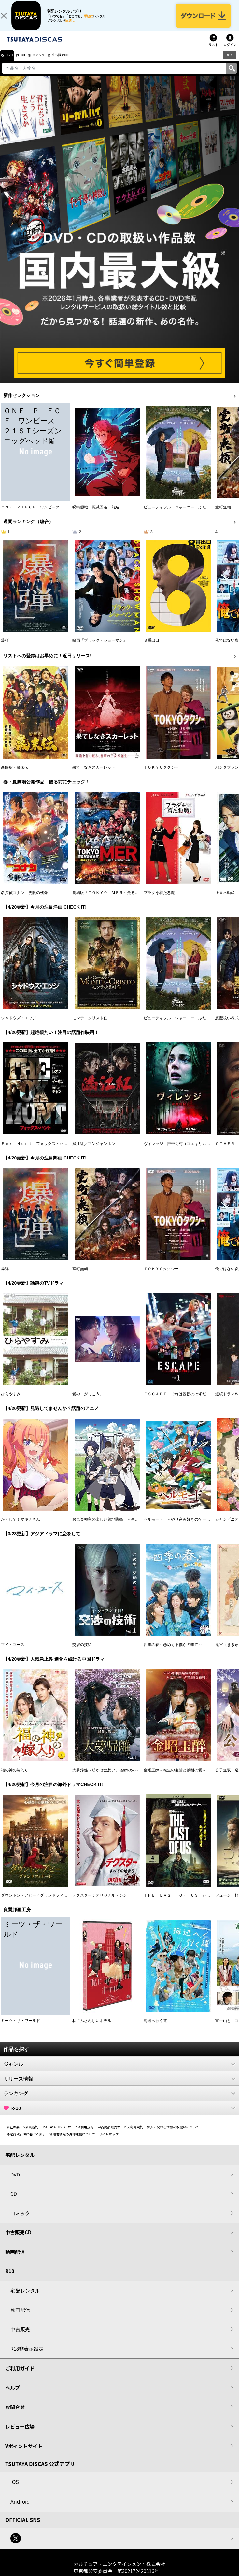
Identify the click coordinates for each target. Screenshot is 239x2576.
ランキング (119, 2100)
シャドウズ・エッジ (18, 1025)
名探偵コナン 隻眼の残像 (24, 900)
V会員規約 (30, 2134)
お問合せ (15, 2413)
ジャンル (119, 2071)
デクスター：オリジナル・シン (99, 1902)
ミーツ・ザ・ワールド (20, 2028)
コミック (51, 62)
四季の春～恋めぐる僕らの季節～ (173, 1651)
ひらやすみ (11, 1401)
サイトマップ (109, 2141)
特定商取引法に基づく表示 (26, 2141)
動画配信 (15, 2258)
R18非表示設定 (26, 2355)
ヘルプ (12, 2394)
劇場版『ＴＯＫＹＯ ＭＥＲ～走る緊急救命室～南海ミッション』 (131, 900)
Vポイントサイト (23, 2452)
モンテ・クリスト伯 (89, 1025)
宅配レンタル (25, 2297)
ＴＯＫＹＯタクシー (161, 774)
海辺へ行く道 (155, 2028)
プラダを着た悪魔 (159, 900)
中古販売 (20, 2336)
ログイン (229, 52)
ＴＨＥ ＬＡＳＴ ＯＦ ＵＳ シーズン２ (183, 1902)
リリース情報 (119, 2086)
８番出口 (151, 647)
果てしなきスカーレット (93, 774)
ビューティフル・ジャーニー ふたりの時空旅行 (187, 514)
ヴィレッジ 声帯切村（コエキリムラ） (179, 1150)
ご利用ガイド (20, 2375)
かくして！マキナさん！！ (24, 1526)
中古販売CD (80, 62)
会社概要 (13, 2134)
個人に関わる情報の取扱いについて (173, 2134)
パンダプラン (227, 774)
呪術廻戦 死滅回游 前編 (95, 514)
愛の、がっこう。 (88, 1401)
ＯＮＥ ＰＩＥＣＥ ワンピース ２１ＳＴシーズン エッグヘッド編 (63, 514)
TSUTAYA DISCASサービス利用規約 (68, 2134)
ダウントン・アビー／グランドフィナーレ (38, 1902)
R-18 (119, 2115)
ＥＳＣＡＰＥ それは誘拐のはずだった (179, 1401)
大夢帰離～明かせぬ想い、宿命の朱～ (105, 1777)
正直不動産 (225, 900)
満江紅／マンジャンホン (93, 1150)
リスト (213, 52)
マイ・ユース (12, 1651)
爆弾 (5, 647)
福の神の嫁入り (14, 1777)
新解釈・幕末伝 (14, 774)
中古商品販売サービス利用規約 (120, 2134)
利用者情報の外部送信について (72, 2141)
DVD (12, 62)
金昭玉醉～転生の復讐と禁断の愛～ (175, 1777)
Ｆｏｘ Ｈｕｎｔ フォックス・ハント (36, 1150)
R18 (229, 62)
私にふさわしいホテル (91, 2028)
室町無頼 (223, 514)
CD (30, 62)
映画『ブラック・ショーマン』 (99, 647)
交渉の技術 (82, 1651)
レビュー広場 (20, 2433)
